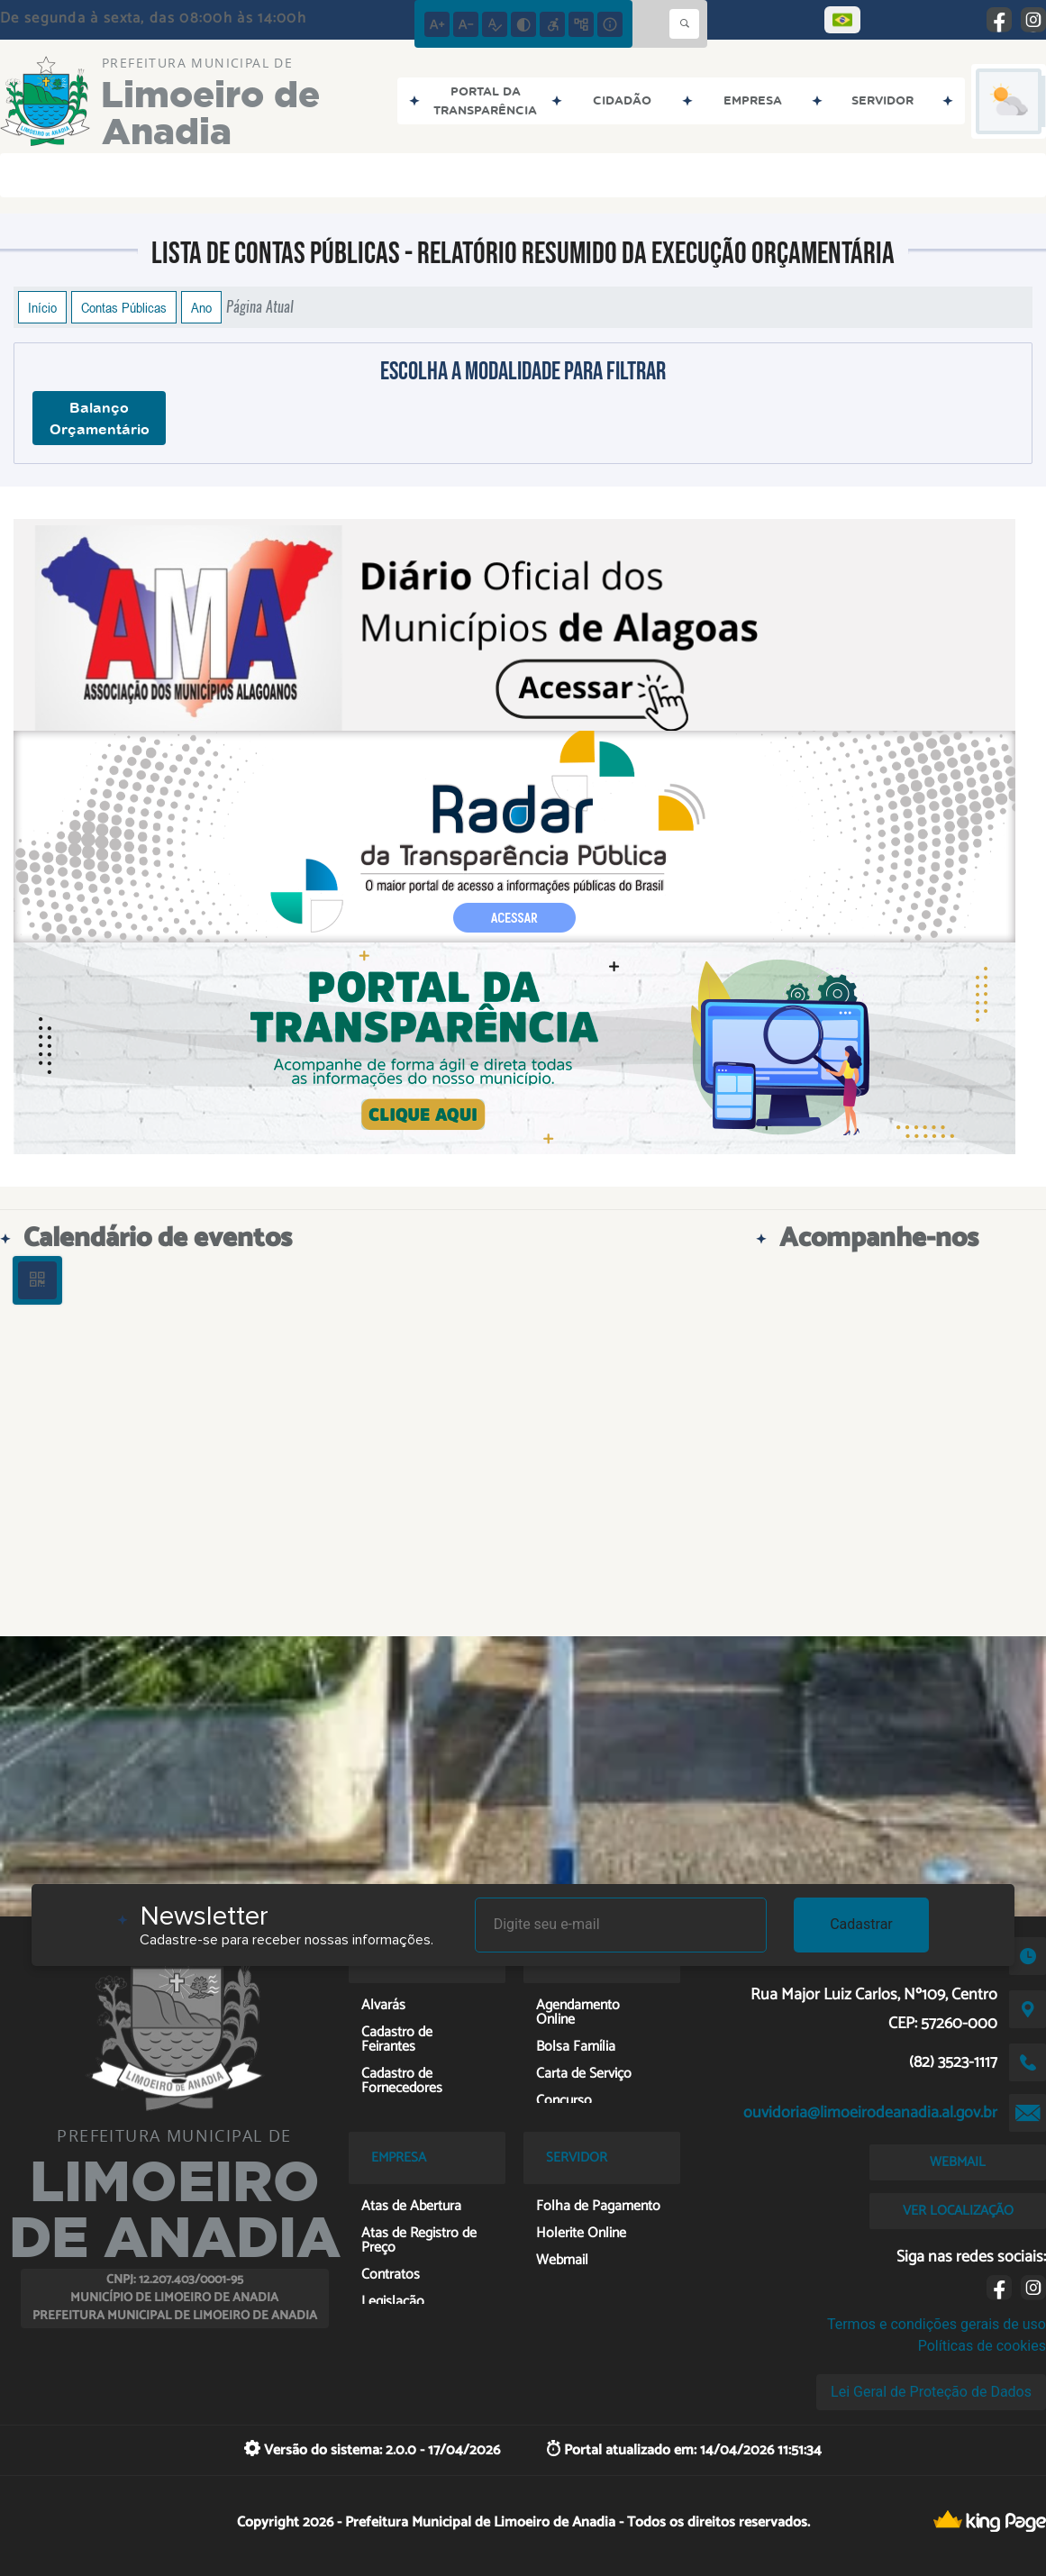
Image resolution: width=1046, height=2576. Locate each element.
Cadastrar (861, 1924)
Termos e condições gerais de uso (936, 2324)
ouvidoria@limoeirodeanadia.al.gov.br (870, 2112)
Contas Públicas (124, 307)
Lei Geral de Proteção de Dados (931, 2391)
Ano (201, 307)
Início (42, 307)
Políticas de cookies (982, 2345)
